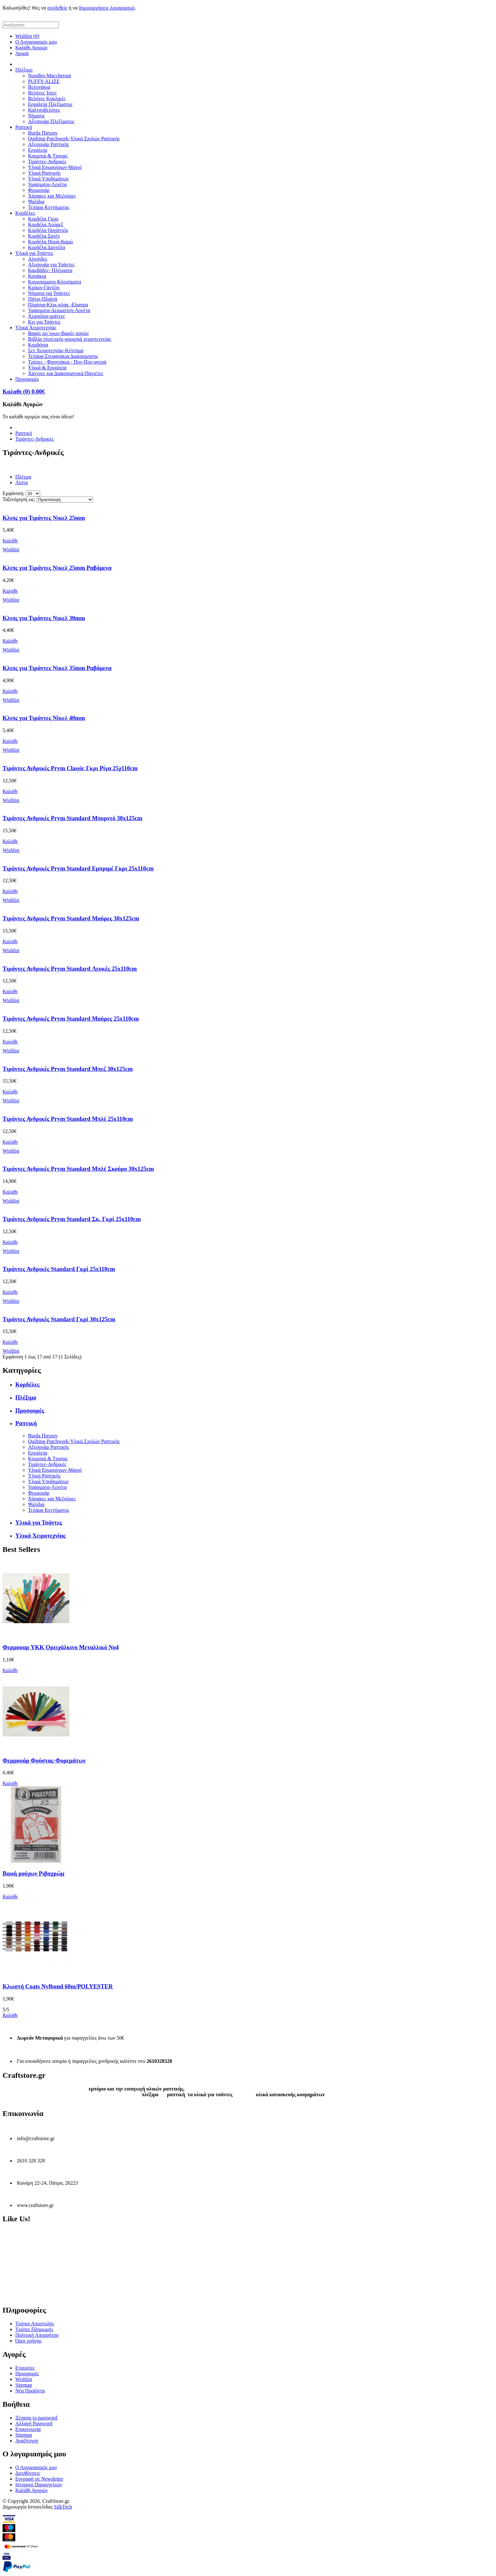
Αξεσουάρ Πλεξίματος (51, 121)
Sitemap (23, 2385)
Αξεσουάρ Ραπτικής (48, 144)
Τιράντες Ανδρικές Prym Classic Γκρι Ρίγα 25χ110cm (70, 768)
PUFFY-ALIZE (44, 81)
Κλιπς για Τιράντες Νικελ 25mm (44, 517)
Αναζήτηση (26, 2440)
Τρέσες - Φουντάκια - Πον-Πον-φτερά (67, 362)
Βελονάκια (39, 87)
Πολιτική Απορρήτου (37, 2335)
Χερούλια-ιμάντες (46, 316)
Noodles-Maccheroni (49, 75)
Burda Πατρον (43, 133)
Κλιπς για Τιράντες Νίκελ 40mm (44, 718)
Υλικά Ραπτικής (44, 173)
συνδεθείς (57, 7)
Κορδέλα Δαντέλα (46, 247)
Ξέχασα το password (36, 2417)
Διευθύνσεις (27, 2473)
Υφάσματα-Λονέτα (47, 184)
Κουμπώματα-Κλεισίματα (54, 281)
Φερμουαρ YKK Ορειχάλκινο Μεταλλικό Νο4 (61, 1647)
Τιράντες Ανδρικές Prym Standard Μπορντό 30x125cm (72, 818)
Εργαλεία (37, 150)
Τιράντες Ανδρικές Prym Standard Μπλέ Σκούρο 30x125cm (78, 1168)
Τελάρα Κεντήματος (48, 207)
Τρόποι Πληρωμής (34, 2329)
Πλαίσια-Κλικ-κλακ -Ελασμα (58, 304)
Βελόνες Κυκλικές (47, 98)
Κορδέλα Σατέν (44, 236)
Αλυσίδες (37, 259)
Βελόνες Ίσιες (42, 92)
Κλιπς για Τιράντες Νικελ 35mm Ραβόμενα (57, 668)
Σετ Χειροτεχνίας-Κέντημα (55, 350)
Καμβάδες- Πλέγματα (50, 270)
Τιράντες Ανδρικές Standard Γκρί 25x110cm (59, 1269)
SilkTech (63, 2507)
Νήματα (36, 115)
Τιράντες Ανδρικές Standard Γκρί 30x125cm (59, 1319)
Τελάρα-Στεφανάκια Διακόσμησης (63, 356)
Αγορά (22, 53)
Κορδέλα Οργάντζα (48, 230)
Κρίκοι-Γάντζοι (44, 287)
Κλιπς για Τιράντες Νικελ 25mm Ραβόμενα (57, 567)
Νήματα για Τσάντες (49, 293)
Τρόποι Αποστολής (34, 2323)
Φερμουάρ (38, 190)
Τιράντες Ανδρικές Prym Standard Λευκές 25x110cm (70, 968)
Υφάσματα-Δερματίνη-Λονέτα (59, 310)
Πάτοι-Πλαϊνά (42, 299)
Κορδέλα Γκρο (43, 218)
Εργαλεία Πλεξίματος (50, 104)
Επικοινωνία (28, 2429)
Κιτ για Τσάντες (44, 322)
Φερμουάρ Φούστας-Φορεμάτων (44, 1760)
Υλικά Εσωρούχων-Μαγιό (54, 167)
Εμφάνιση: (14, 493)
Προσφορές (27, 379)
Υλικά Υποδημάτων (48, 178)
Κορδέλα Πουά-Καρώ (50, 241)
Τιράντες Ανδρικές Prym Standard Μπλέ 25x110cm (68, 1118)
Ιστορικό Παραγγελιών (38, 2484)
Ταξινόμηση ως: (19, 499)
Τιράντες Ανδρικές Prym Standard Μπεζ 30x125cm (68, 1068)
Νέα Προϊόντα (30, 2390)
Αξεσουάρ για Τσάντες (51, 264)
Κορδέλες (25, 213)
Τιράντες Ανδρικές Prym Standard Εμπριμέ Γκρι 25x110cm (78, 868)
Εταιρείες (25, 2367)
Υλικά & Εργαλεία (47, 367)
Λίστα (21, 482)
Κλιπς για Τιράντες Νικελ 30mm (44, 618)
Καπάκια (37, 276)
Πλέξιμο (23, 70)
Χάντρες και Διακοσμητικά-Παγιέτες (65, 373)
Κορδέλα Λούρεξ (45, 224)
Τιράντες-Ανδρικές (47, 161)
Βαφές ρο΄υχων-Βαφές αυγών (58, 333)
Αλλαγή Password (33, 2423)
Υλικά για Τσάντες (34, 253)
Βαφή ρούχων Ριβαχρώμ (33, 1873)
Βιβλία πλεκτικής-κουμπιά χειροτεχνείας (69, 339)
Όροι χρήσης (28, 2340)
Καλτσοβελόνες (44, 110)
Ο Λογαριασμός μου (36, 42)
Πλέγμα (23, 476)
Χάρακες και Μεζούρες (52, 196)
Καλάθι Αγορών (31, 47)
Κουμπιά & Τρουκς (48, 155)
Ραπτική (23, 127)
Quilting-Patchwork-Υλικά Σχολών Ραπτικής (74, 138)
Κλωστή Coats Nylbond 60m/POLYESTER (58, 1986)
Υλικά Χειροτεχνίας (35, 327)
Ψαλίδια (36, 201)
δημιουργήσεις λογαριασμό (107, 7)
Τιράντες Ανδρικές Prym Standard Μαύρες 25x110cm (71, 1018)
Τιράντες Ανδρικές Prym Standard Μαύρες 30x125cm (71, 918)
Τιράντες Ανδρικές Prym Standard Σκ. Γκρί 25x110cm (72, 1219)
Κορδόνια (38, 344)
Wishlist (23, 2379)
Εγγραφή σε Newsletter (39, 2479)
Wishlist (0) (27, 36)
